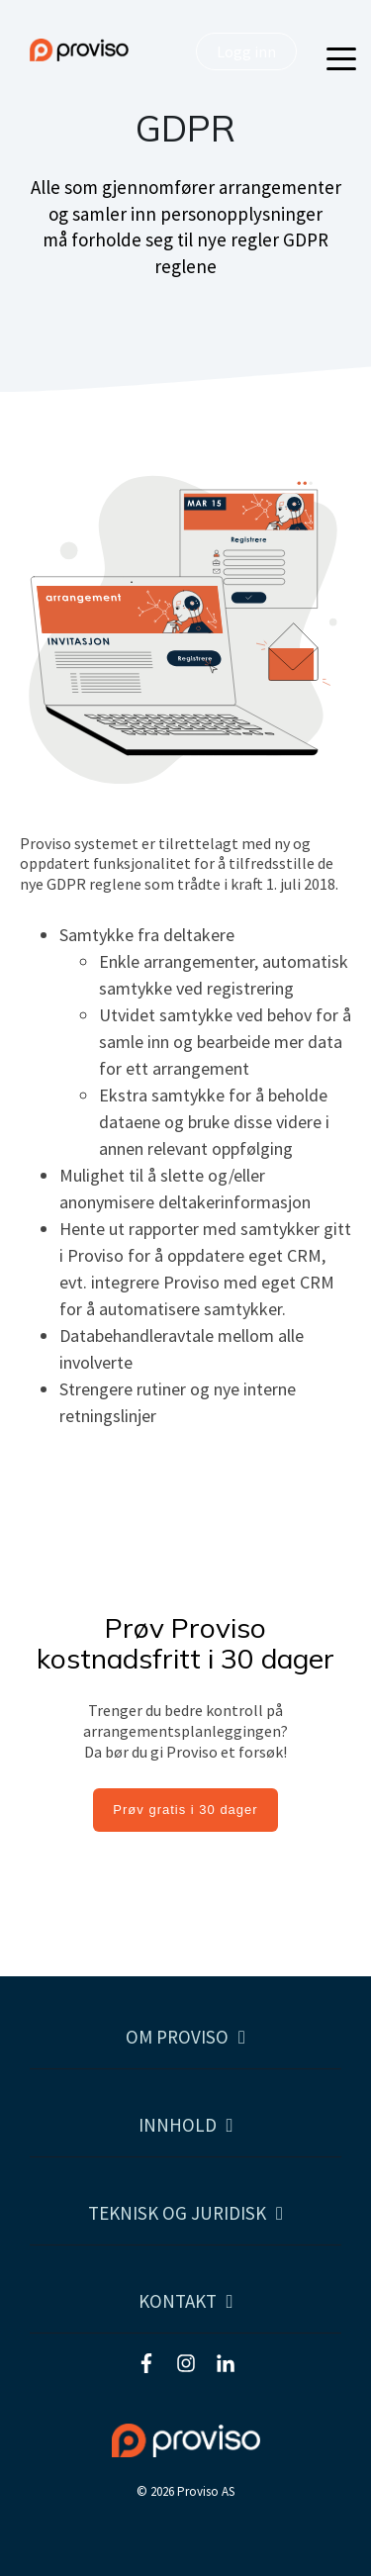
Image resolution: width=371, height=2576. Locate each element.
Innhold (178, 2125)
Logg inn (246, 51)
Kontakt (178, 2301)
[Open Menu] (335, 61)
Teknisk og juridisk (177, 2213)
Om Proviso (177, 2037)
